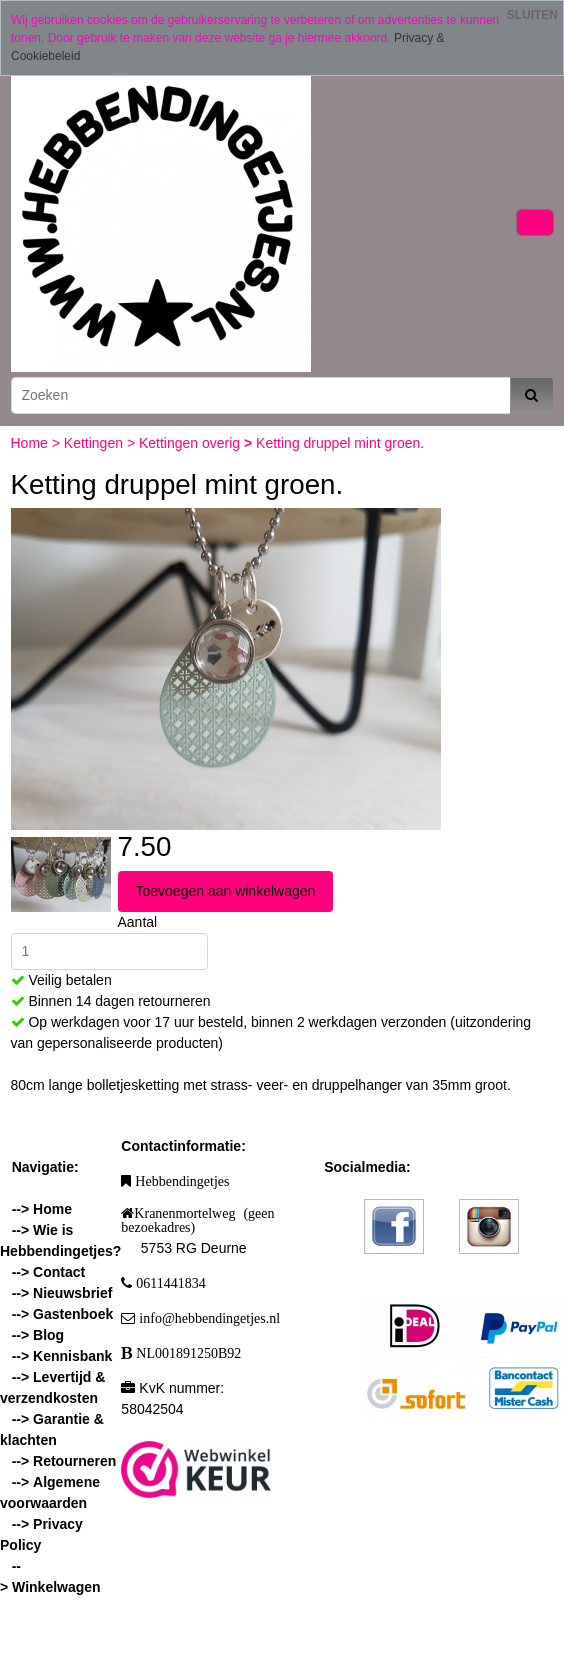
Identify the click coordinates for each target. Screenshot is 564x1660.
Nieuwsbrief (72, 1293)
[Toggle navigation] (535, 222)
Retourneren (74, 1461)
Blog (48, 1335)
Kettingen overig (191, 443)
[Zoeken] (261, 395)
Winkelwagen (56, 1587)
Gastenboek (73, 1314)
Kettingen (95, 443)
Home (31, 443)
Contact (59, 1272)
